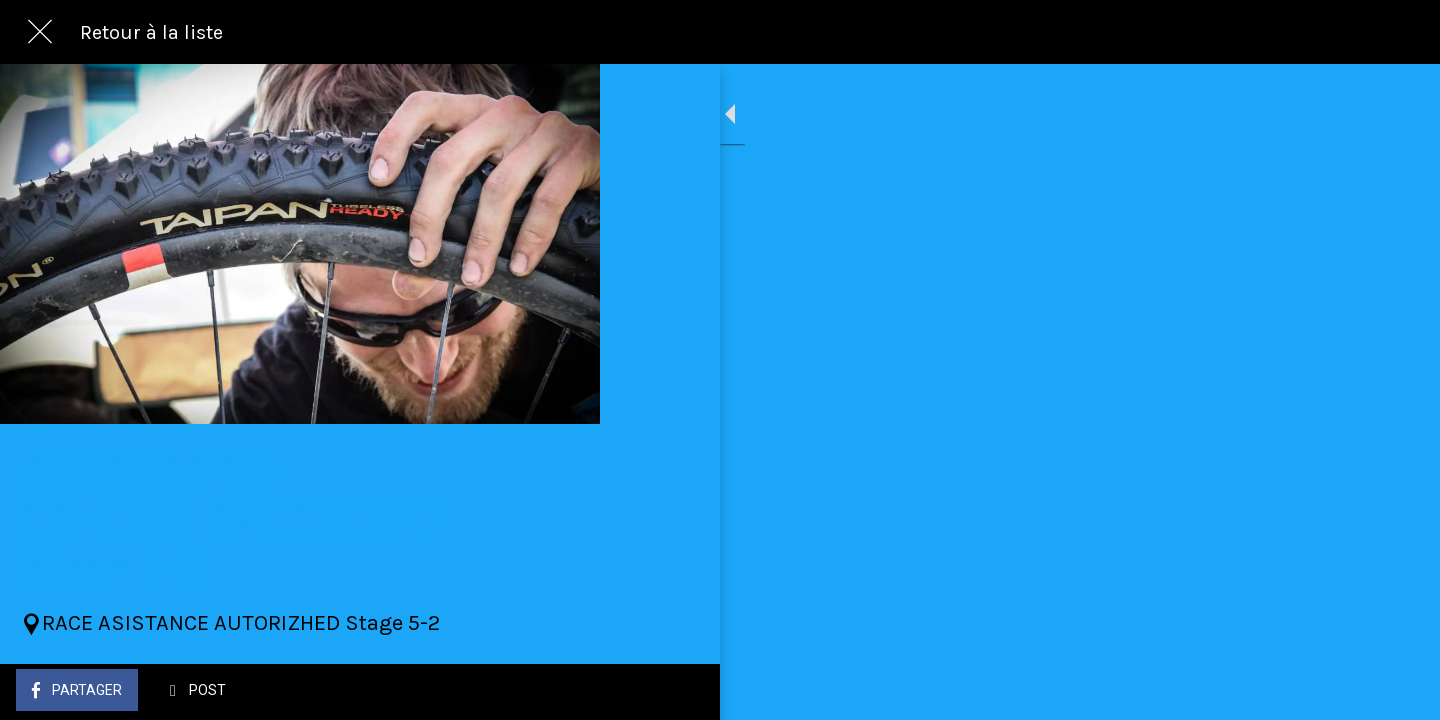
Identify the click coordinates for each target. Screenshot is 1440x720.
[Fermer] (40, 32)
